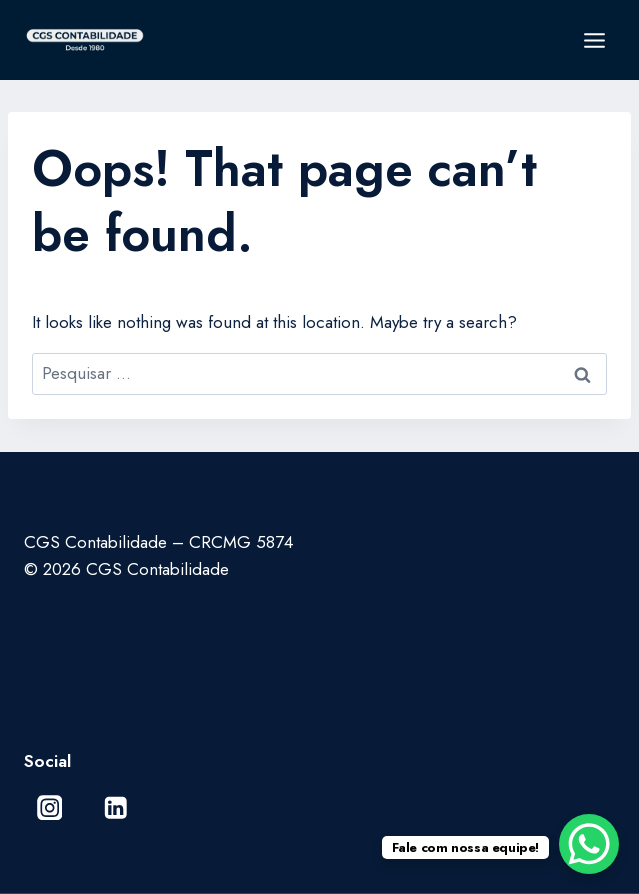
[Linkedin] (115, 807)
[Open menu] (594, 40)
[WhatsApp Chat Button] (589, 844)
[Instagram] (49, 807)
